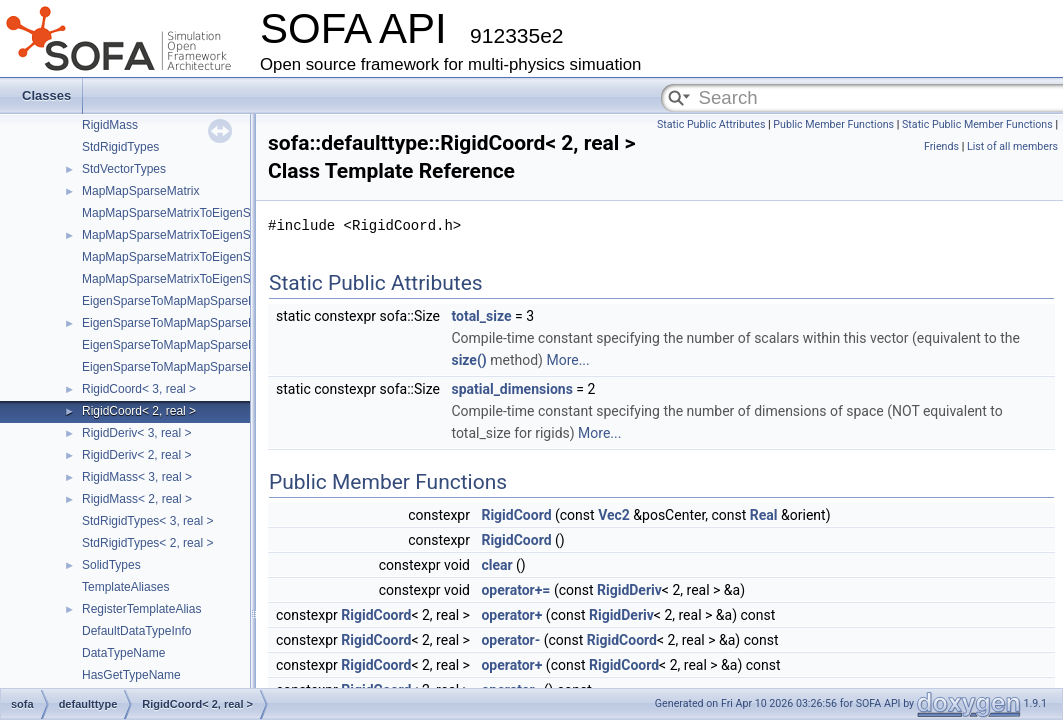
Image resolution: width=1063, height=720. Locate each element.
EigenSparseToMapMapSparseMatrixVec (191, 323)
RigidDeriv (629, 590)
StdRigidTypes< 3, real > (147, 521)
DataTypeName (123, 653)
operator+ (511, 615)
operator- (510, 640)
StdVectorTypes (124, 169)
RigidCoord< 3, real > (139, 389)
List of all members (1012, 146)
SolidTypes (111, 565)
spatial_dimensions (511, 389)
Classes (46, 95)
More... (567, 360)
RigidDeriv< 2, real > (136, 455)
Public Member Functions (833, 124)
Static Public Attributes (711, 124)
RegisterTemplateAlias (141, 609)
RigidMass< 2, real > (137, 499)
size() (468, 360)
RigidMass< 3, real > (137, 477)
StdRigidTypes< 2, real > (147, 543)
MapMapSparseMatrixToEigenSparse (181, 213)
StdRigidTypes (120, 147)
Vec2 (614, 515)
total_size (481, 316)
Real (764, 515)
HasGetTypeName (131, 675)
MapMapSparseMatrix (140, 191)
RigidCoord (516, 515)
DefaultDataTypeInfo (136, 631)
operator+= (515, 590)
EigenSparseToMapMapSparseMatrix (181, 301)
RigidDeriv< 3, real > (136, 433)
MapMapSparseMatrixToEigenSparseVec (191, 235)
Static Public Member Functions (977, 124)
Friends (941, 146)
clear (496, 565)
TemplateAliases (125, 587)
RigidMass (110, 125)
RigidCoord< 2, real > (139, 411)
